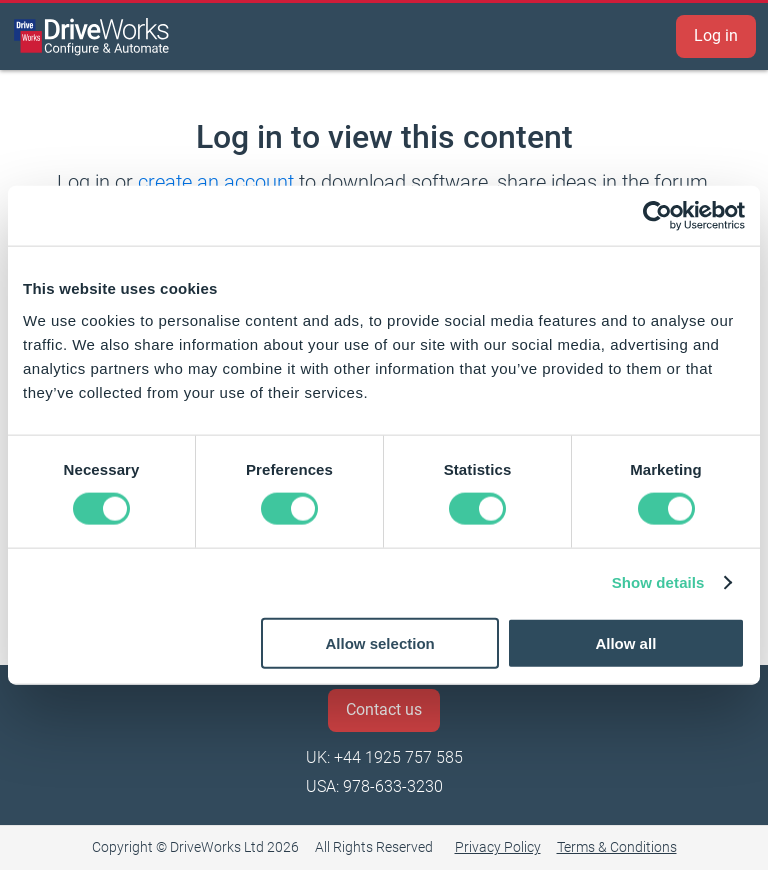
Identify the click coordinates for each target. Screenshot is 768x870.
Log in (716, 35)
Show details (658, 582)
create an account (216, 182)
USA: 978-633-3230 (374, 786)
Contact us (384, 709)
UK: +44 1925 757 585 (384, 757)
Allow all (625, 642)
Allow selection (380, 642)
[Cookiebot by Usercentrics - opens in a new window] (657, 216)
